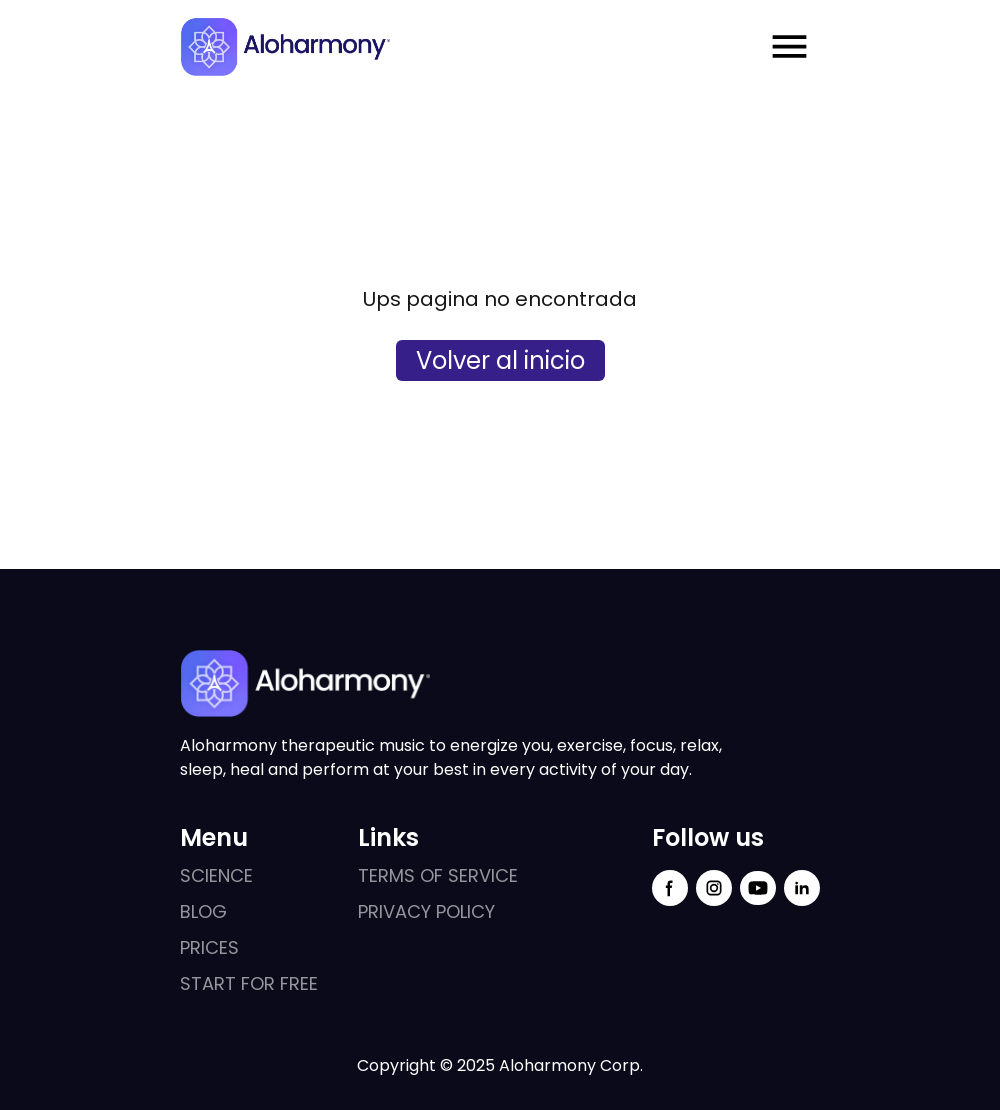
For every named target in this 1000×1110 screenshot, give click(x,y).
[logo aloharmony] (285, 47)
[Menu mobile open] (789, 46)
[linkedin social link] (802, 888)
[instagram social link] (714, 888)
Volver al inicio (500, 360)
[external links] (249, 876)
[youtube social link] (758, 888)
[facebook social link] (670, 888)
